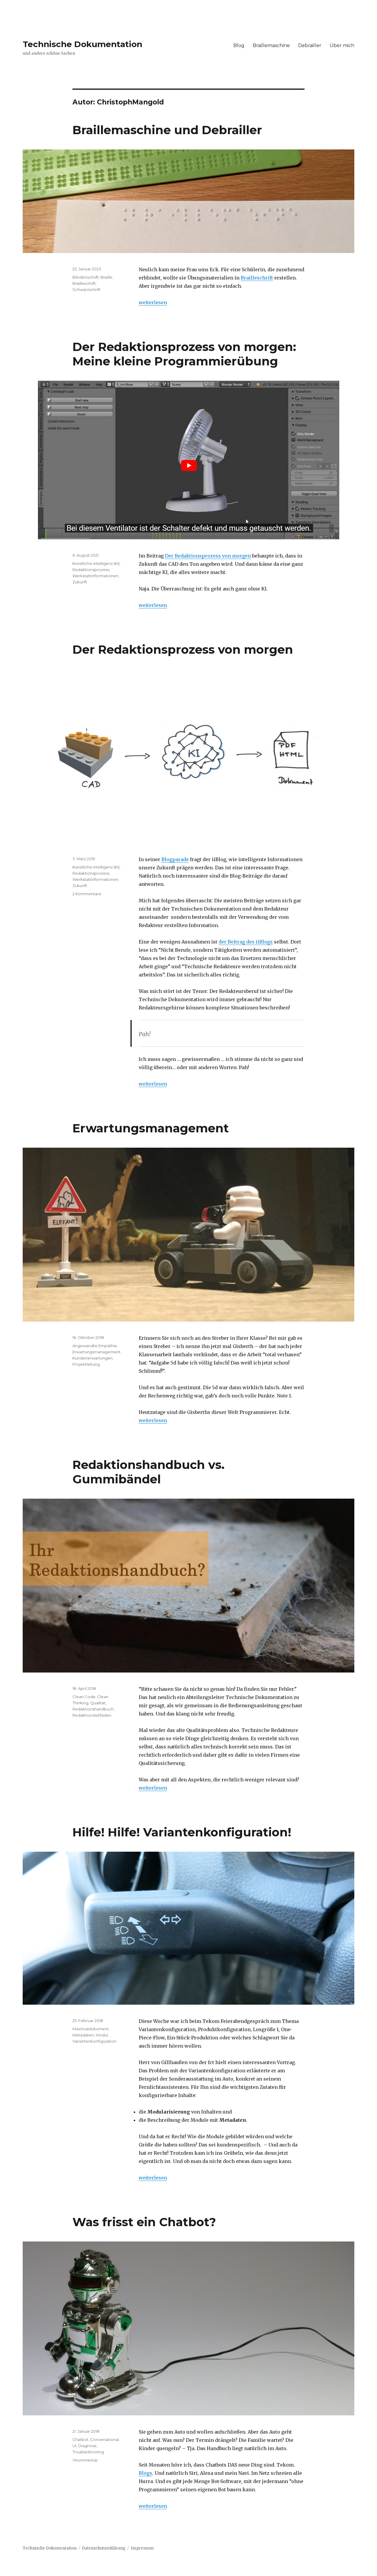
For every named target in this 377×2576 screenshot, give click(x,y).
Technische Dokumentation (82, 44)
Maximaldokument (90, 2028)
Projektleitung (86, 1364)
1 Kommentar (85, 2460)
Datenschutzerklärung (103, 2548)
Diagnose (87, 2445)
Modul (102, 2035)
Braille (106, 277)
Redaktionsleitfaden (91, 1715)
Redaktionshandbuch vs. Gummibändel (148, 1471)
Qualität (97, 1702)
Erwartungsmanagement (150, 1128)
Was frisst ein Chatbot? (144, 2222)
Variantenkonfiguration (94, 2041)
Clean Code (83, 1696)
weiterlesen (153, 302)
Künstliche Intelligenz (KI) (96, 563)
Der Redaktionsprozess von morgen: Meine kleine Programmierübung (184, 354)
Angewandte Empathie (94, 1345)
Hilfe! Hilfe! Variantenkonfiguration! (181, 1832)
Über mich (342, 45)
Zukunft (79, 582)
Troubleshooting (88, 2451)
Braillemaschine (271, 45)
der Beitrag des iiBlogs (246, 942)
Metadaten (83, 2035)
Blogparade (175, 859)
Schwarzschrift (86, 289)
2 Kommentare (86, 893)
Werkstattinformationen (95, 575)
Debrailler (309, 45)
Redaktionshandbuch (93, 1709)
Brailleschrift (257, 278)
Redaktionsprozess (90, 569)
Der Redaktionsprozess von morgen (208, 556)
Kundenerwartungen (92, 1358)
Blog (238, 45)
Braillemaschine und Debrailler (167, 130)
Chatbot (80, 2439)
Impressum (142, 2548)
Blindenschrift (85, 277)
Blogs (145, 2473)
